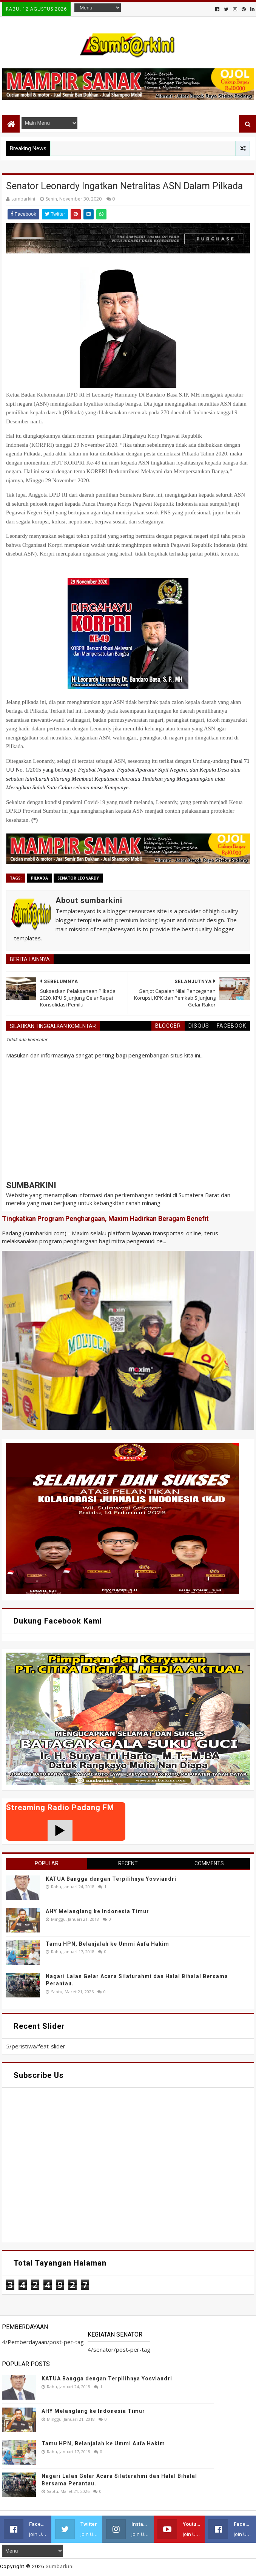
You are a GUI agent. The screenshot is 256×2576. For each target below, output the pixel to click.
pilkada (39, 878)
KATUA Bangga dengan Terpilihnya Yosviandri (111, 1879)
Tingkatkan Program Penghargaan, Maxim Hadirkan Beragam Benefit (105, 1218)
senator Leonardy (78, 878)
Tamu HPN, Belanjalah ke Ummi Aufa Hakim (107, 1944)
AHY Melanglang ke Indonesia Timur (97, 1911)
